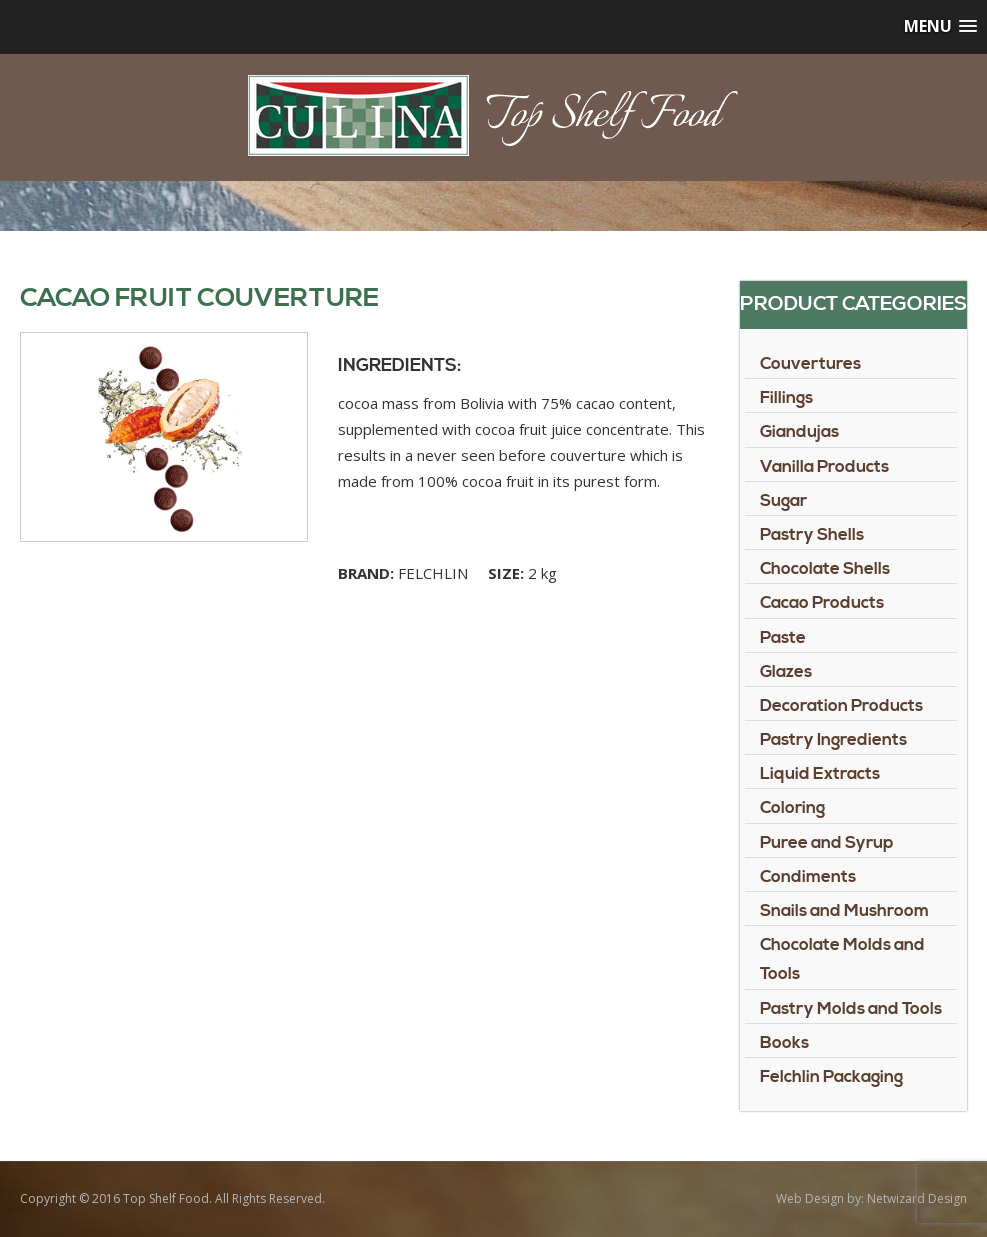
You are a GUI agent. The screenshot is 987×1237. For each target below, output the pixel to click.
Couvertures (810, 364)
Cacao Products (822, 603)
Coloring (792, 808)
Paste (783, 638)
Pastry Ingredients (833, 740)
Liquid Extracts (820, 774)
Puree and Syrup (827, 843)
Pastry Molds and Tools (851, 1009)
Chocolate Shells (825, 569)
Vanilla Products (824, 467)
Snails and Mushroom (844, 911)
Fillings (786, 398)
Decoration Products (841, 706)
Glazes (786, 672)
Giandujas (799, 432)
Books (784, 1043)
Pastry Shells (812, 535)
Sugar (783, 501)
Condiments (808, 877)
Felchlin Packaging (831, 1077)
